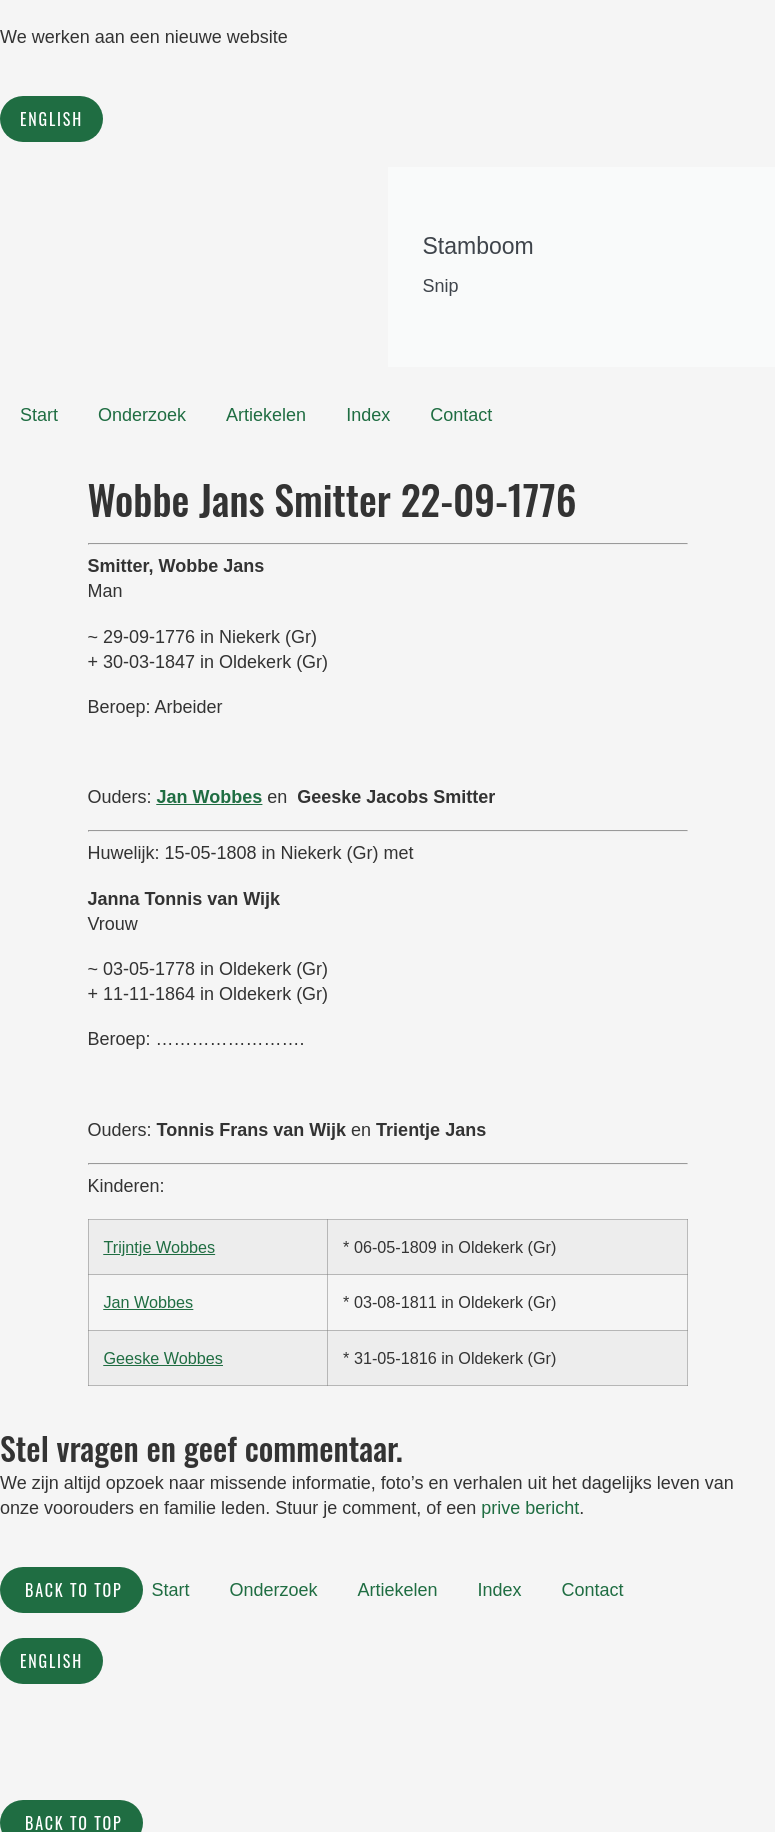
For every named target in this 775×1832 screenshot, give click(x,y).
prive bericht (530, 1508)
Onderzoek (142, 415)
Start (39, 415)
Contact (461, 415)
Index (368, 415)
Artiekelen (266, 415)
